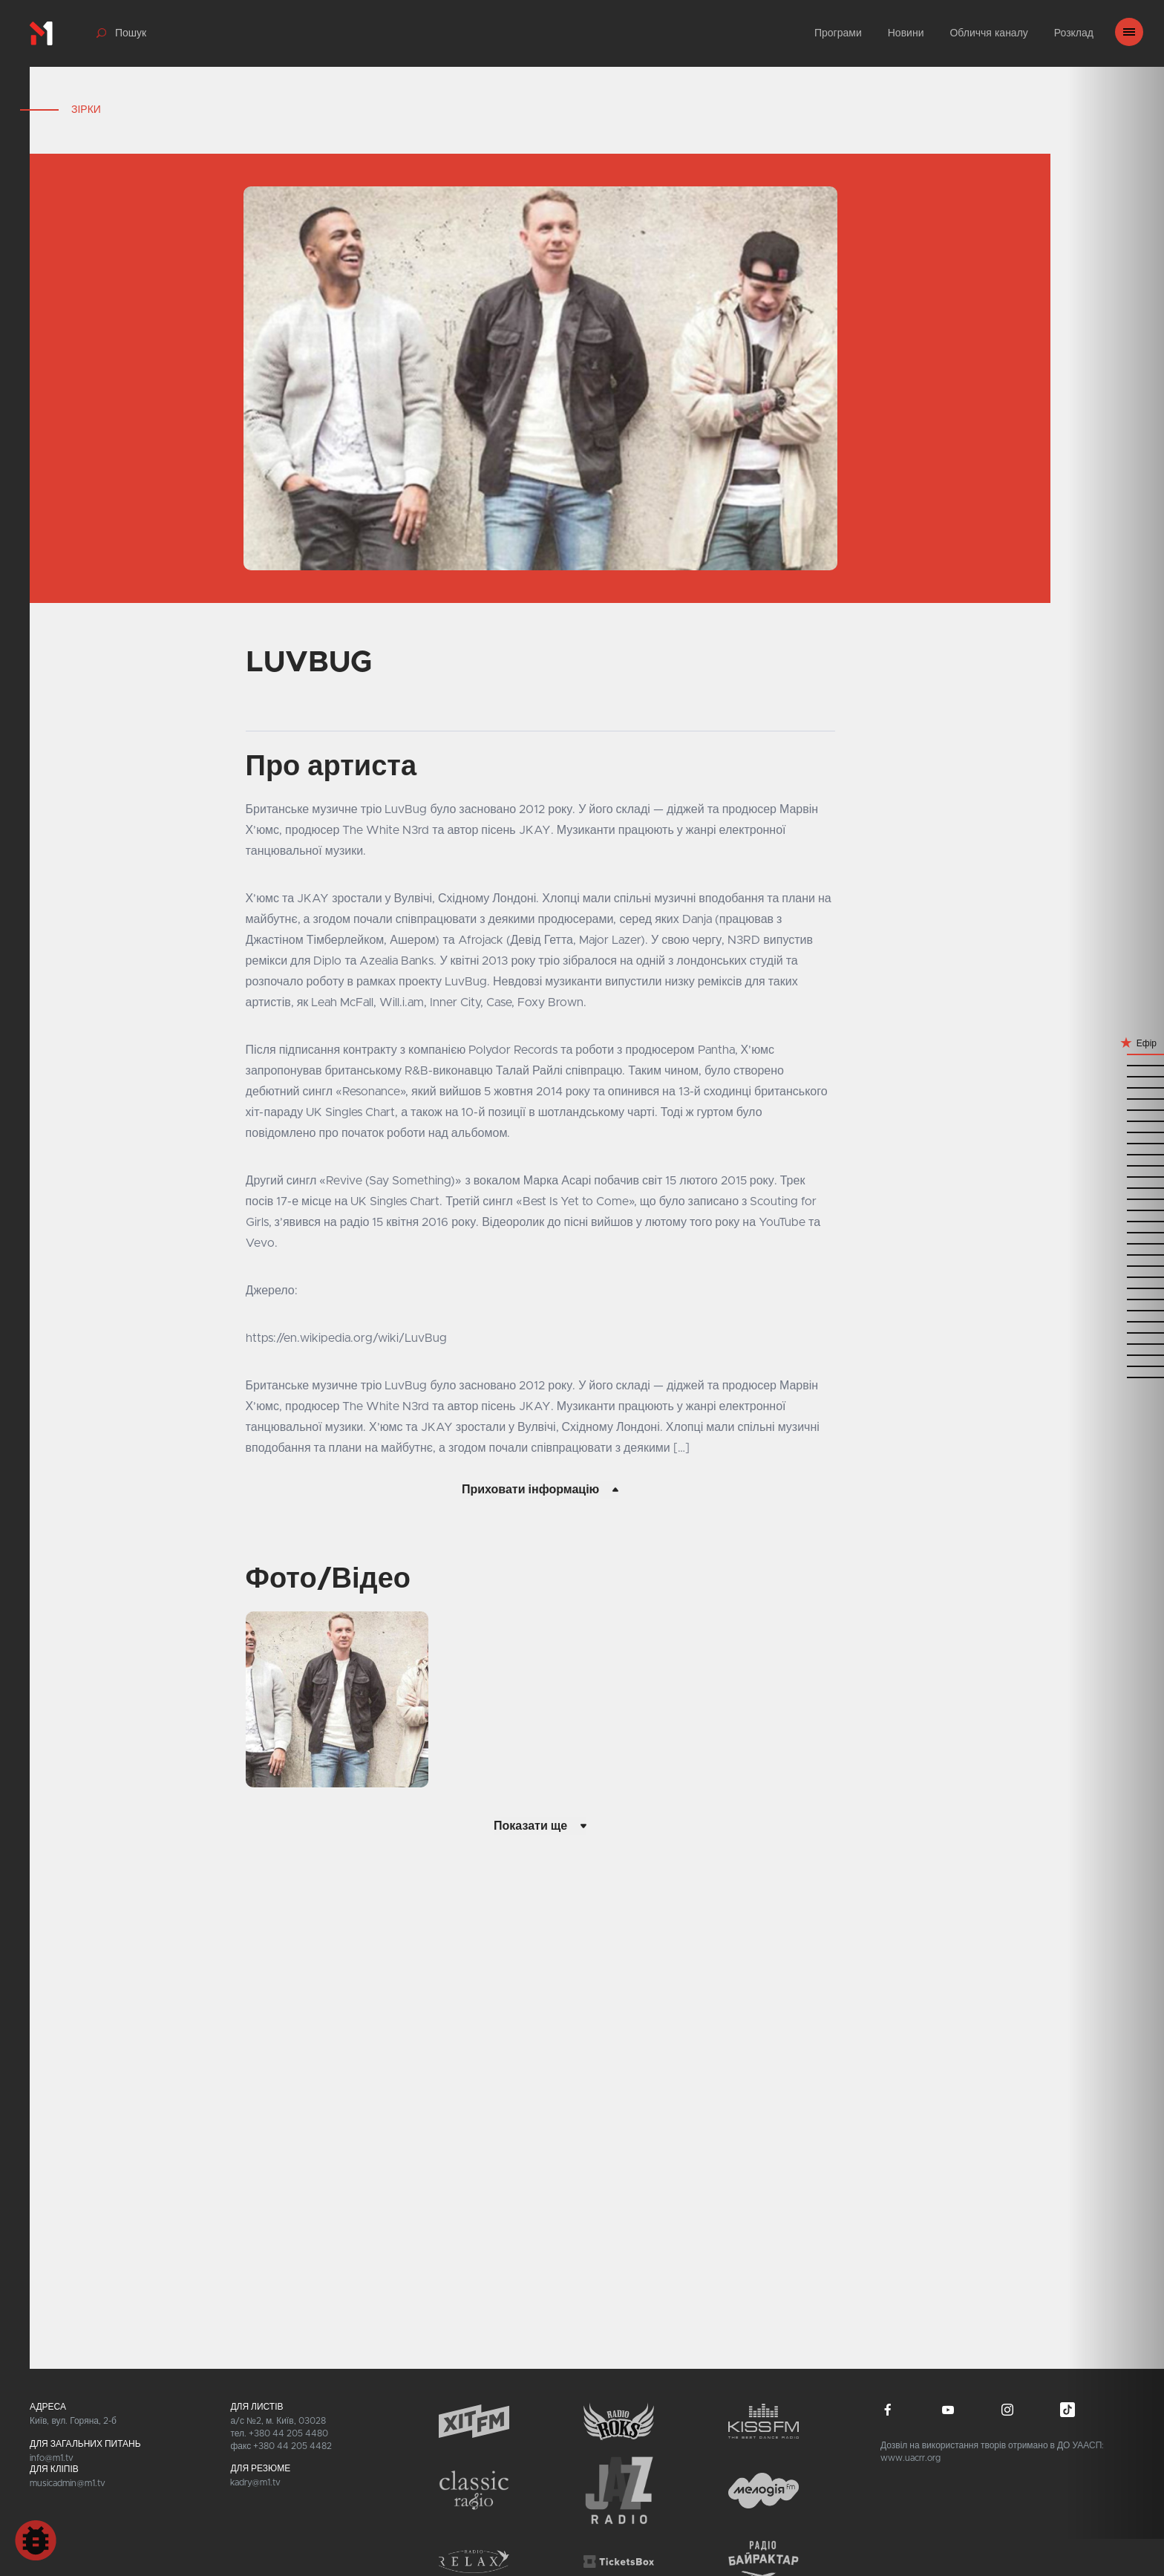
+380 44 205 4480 (288, 2433)
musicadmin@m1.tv (67, 2483)
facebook (887, 2409)
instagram (1007, 2409)
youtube (948, 2409)
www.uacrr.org (910, 2457)
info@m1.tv (51, 2457)
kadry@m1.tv (255, 2482)
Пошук (130, 33)
